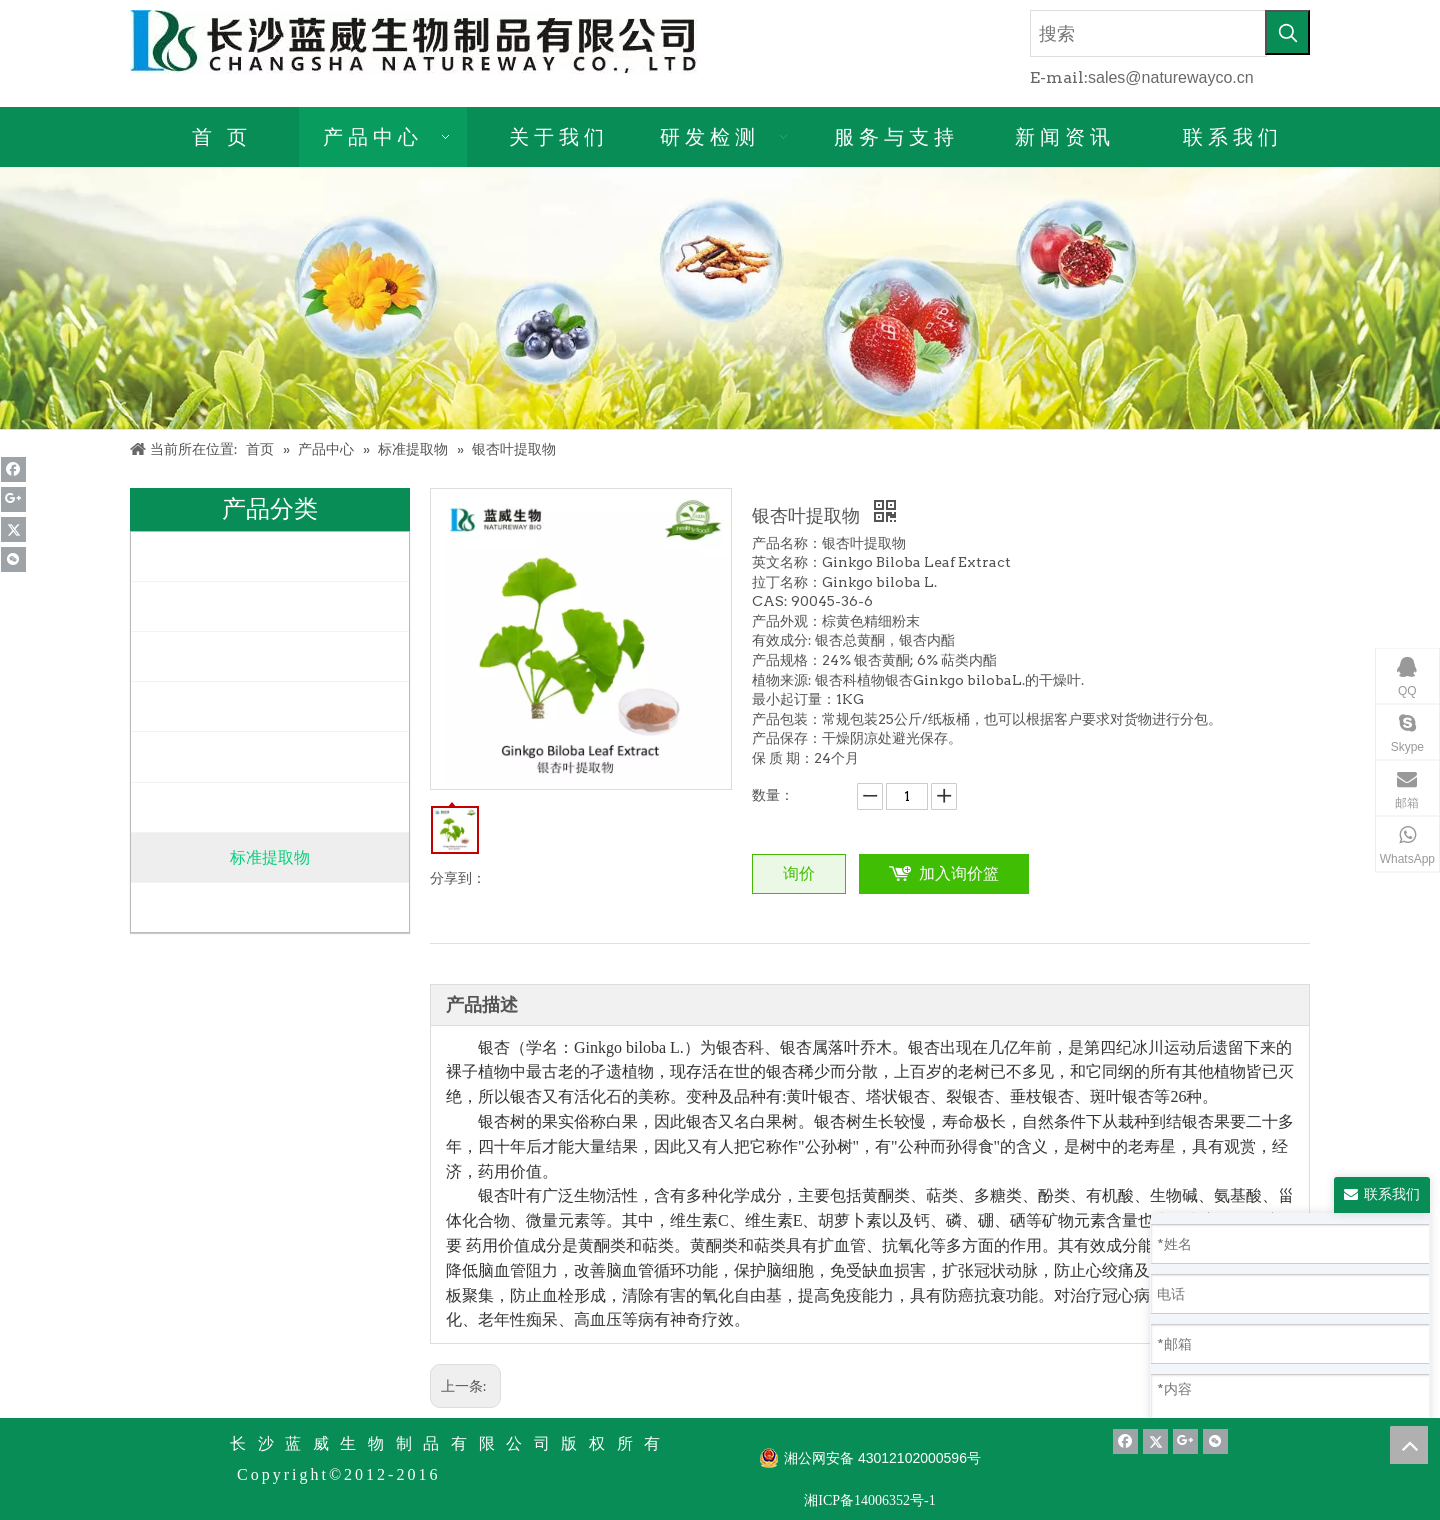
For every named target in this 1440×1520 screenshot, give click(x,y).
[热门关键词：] (1287, 32)
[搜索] (1148, 33)
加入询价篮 (959, 873)
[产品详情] (720, 298)
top (1409, 1445)
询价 (799, 873)
